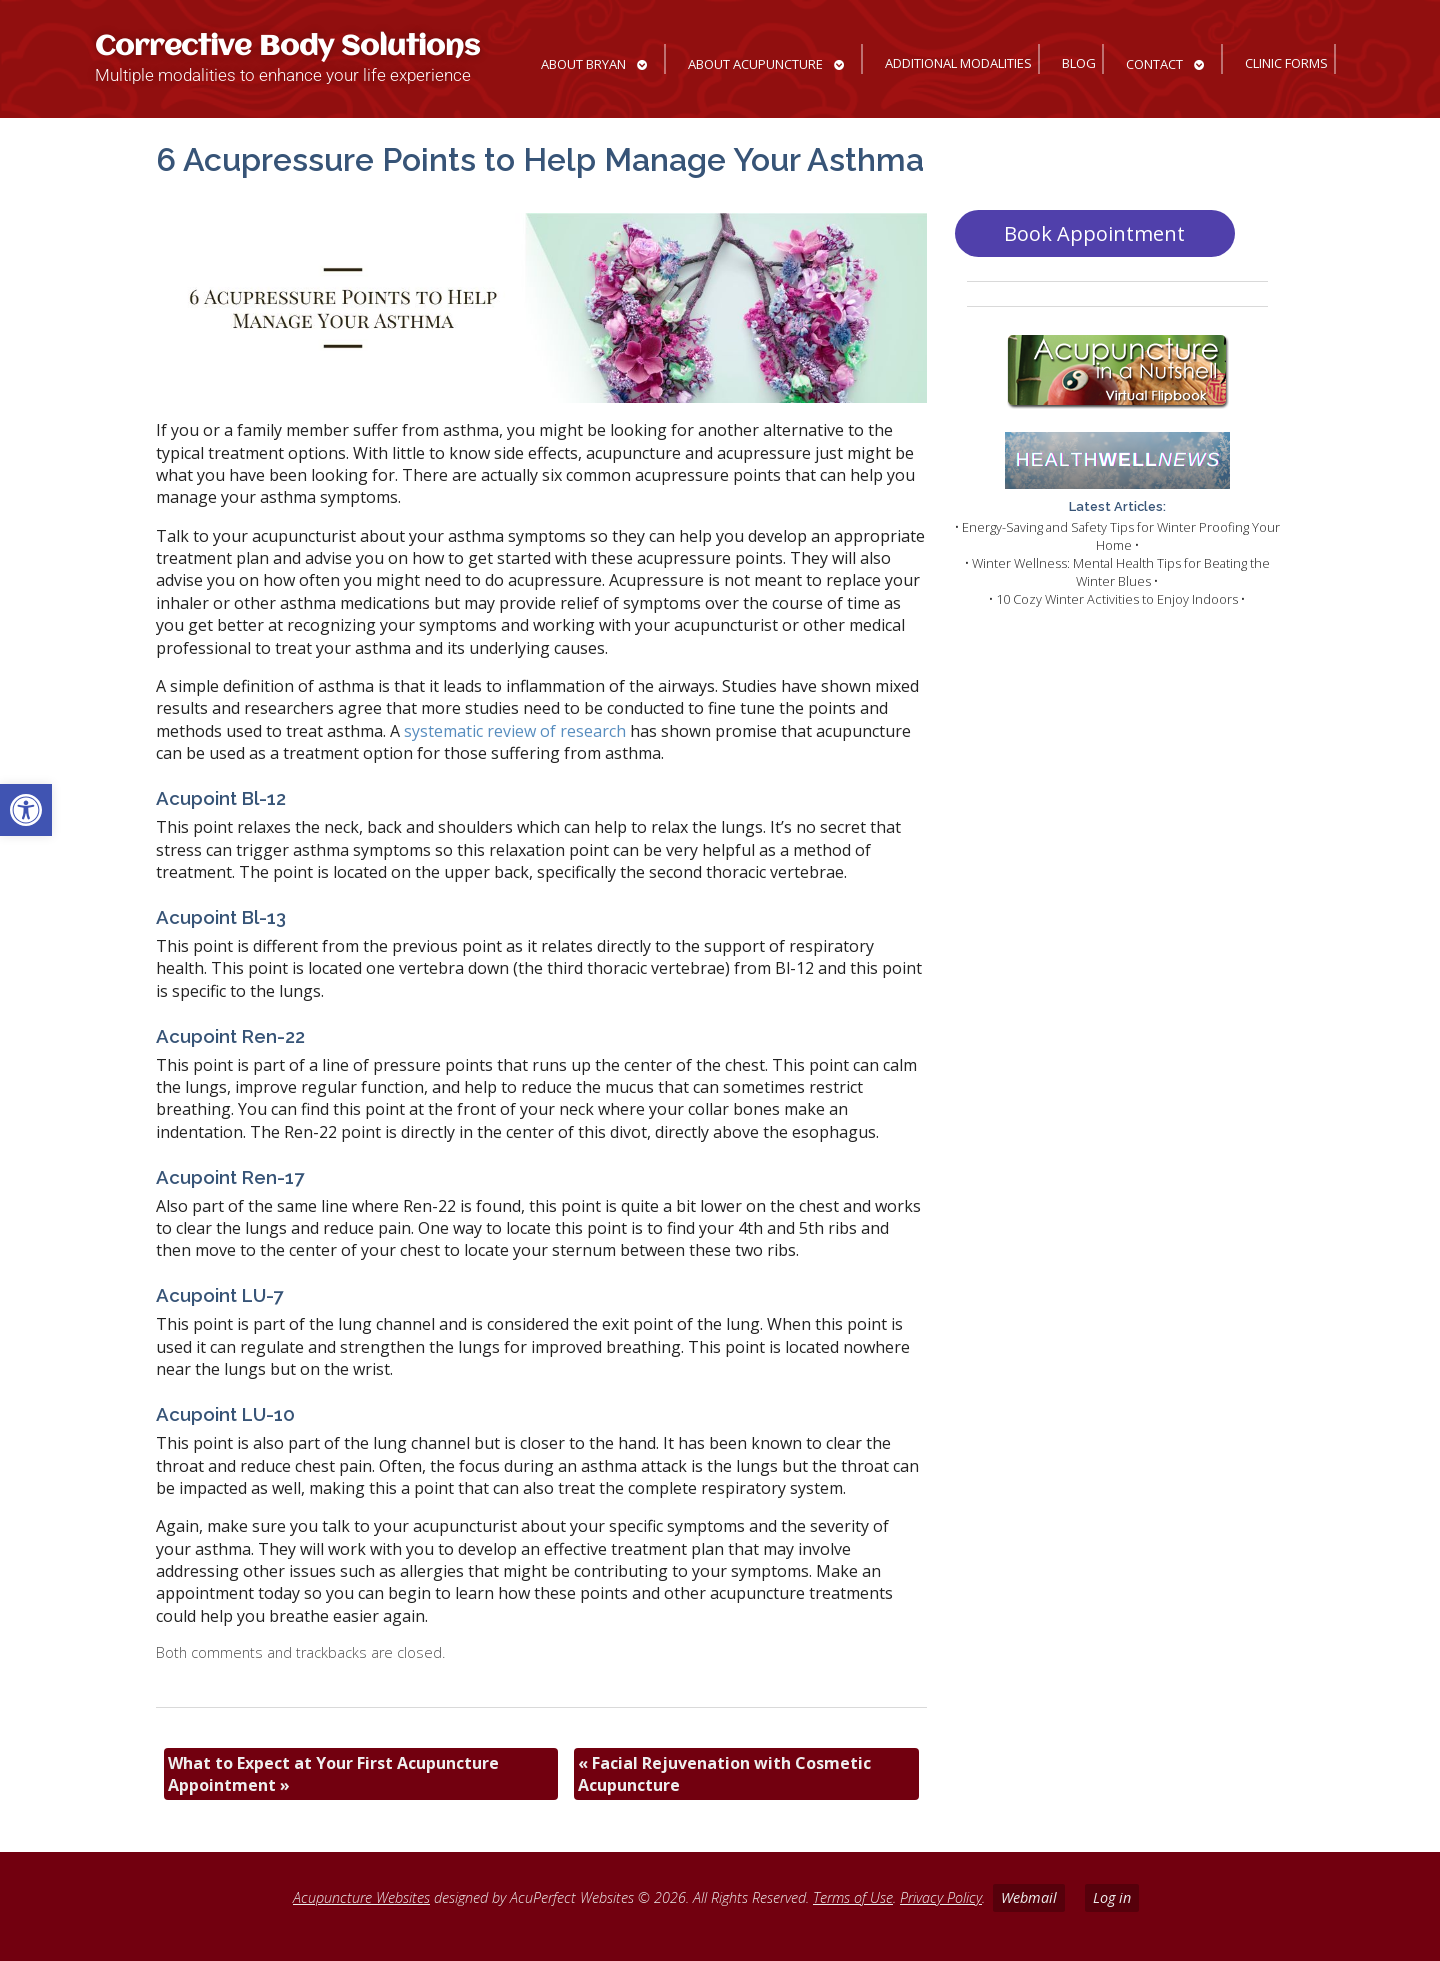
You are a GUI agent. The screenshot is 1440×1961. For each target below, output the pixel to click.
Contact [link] (1154, 64)
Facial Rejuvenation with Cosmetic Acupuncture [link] (724, 1774)
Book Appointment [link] (1094, 233)
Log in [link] (1112, 1897)
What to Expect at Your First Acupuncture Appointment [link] (333, 1774)
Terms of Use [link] (853, 1897)
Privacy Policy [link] (941, 1897)
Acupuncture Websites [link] (361, 1897)
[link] (26, 810)
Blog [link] (1079, 63)
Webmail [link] (1029, 1897)
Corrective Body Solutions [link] (287, 47)
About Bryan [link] (583, 64)
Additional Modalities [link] (958, 63)
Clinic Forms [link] (1286, 63)
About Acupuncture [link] (755, 64)
